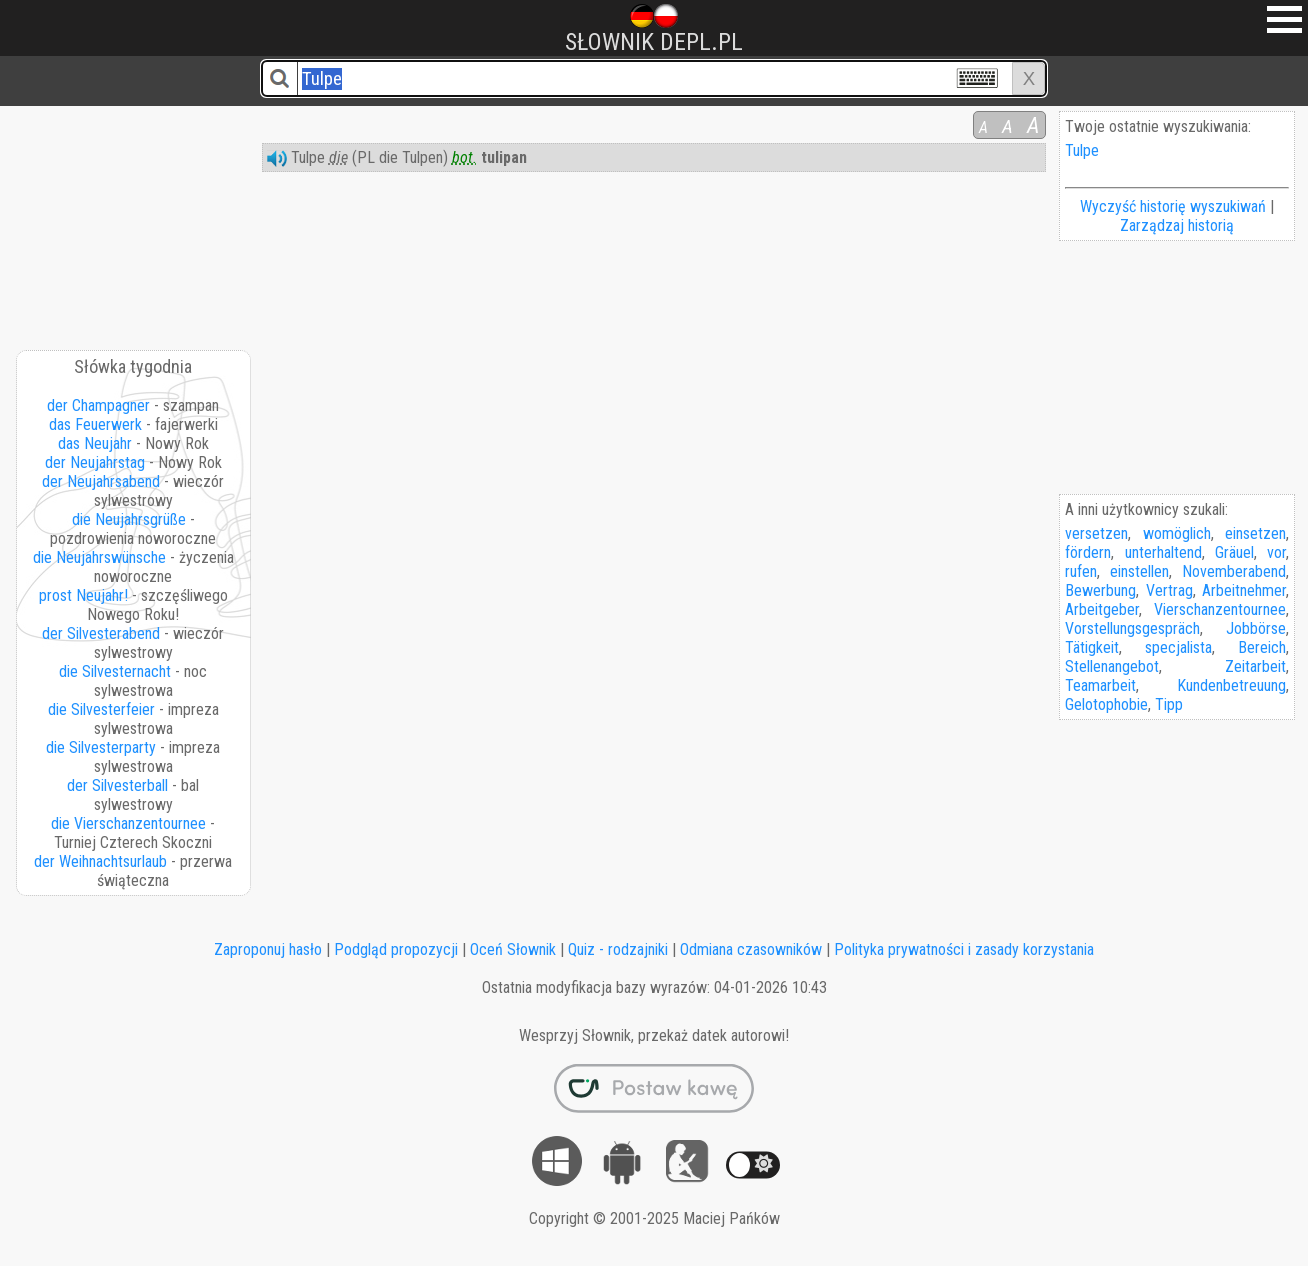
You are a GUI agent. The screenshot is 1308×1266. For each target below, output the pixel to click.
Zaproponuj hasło (268, 949)
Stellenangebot (1112, 666)
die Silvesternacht (115, 671)
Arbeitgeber (1102, 609)
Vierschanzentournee (1220, 609)
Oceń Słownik (513, 949)
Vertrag (1169, 590)
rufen (1081, 571)
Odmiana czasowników (751, 949)
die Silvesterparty (101, 747)
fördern (1088, 552)
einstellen (1139, 571)
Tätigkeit (1092, 647)
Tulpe (1082, 150)
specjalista (1178, 647)
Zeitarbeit (1255, 666)
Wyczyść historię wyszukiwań (1173, 206)
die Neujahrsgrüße (129, 519)
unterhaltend (1163, 552)
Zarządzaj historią (1177, 225)
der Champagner (98, 405)
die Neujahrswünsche (99, 557)
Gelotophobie (1106, 704)
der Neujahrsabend (101, 481)
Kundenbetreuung (1231, 685)
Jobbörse (1256, 628)
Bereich (1262, 647)
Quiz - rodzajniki (618, 949)
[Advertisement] (135, 221)
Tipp (1169, 704)
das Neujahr (95, 443)
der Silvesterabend (101, 633)
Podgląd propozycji (396, 949)
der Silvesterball (117, 785)
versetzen (1096, 533)
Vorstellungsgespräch (1132, 628)
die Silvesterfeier (101, 709)
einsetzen (1255, 533)
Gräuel (1234, 552)
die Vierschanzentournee (128, 823)
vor (1276, 552)
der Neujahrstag (95, 462)
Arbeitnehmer (1244, 590)
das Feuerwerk (95, 424)
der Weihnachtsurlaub (100, 861)
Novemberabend (1234, 571)
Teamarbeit (1100, 685)
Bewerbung (1100, 590)
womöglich (1177, 533)
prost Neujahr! (83, 595)
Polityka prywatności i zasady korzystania (964, 949)
